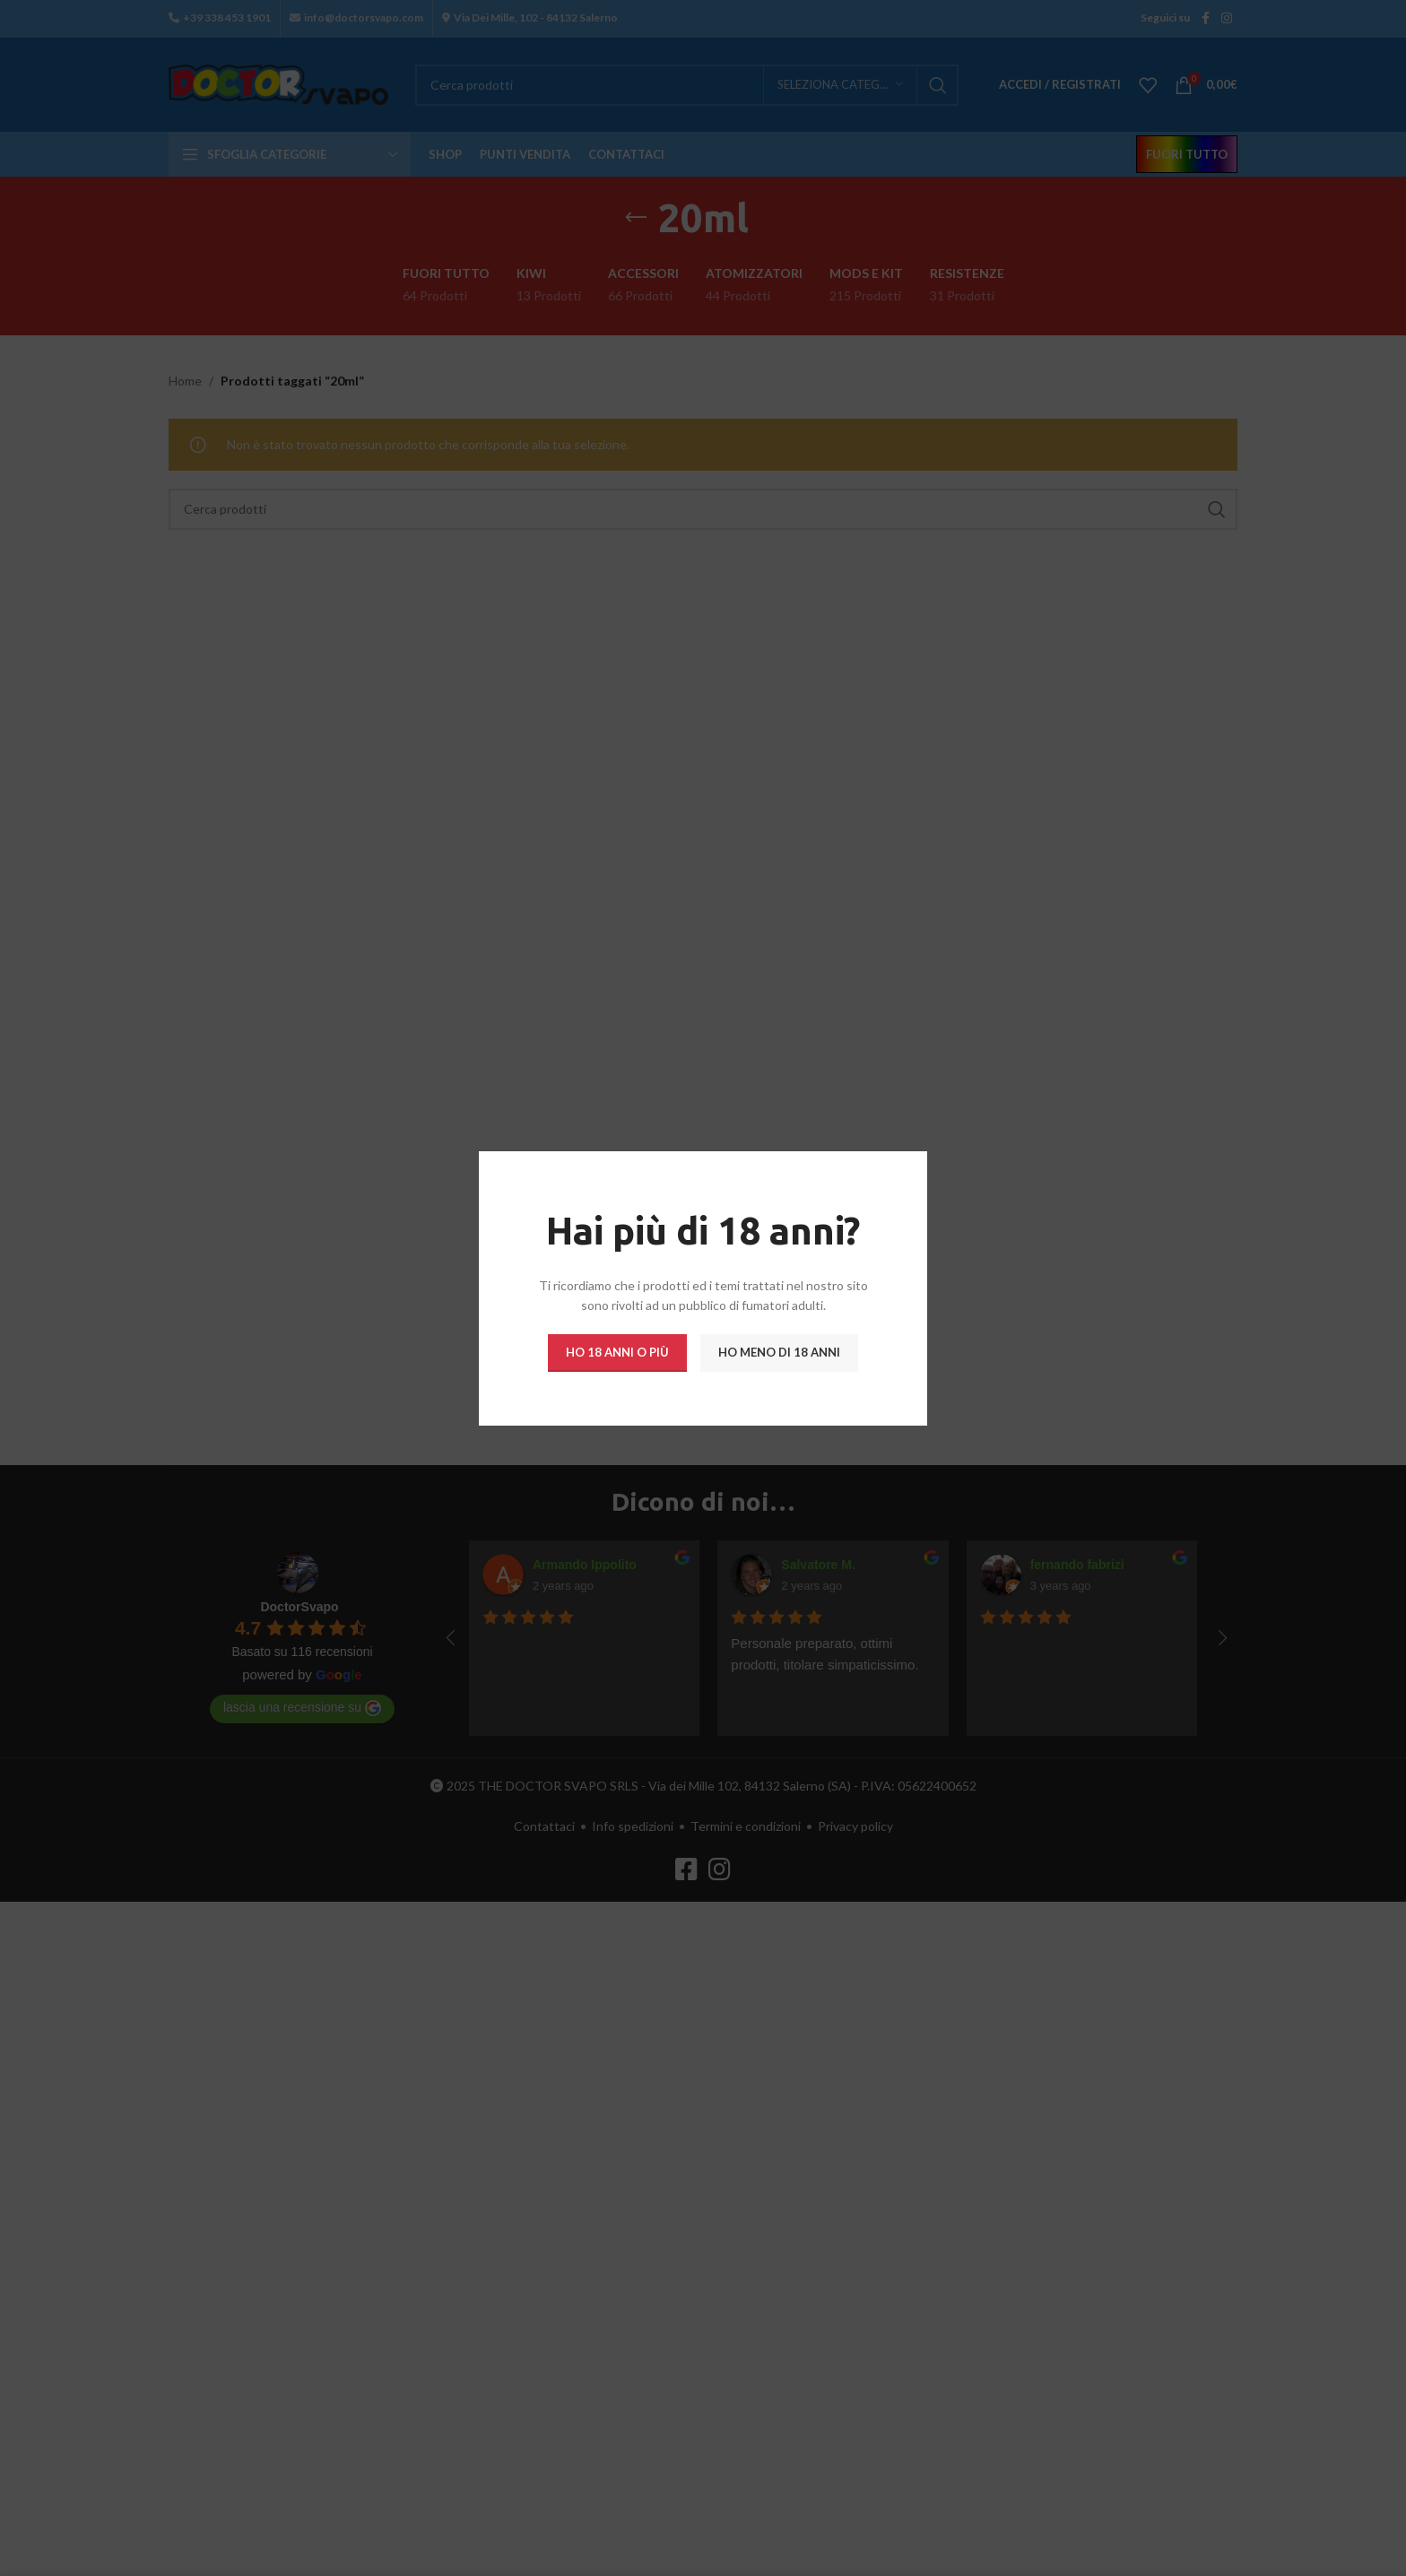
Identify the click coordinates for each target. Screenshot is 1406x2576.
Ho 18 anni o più (617, 1351)
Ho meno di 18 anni (779, 1351)
